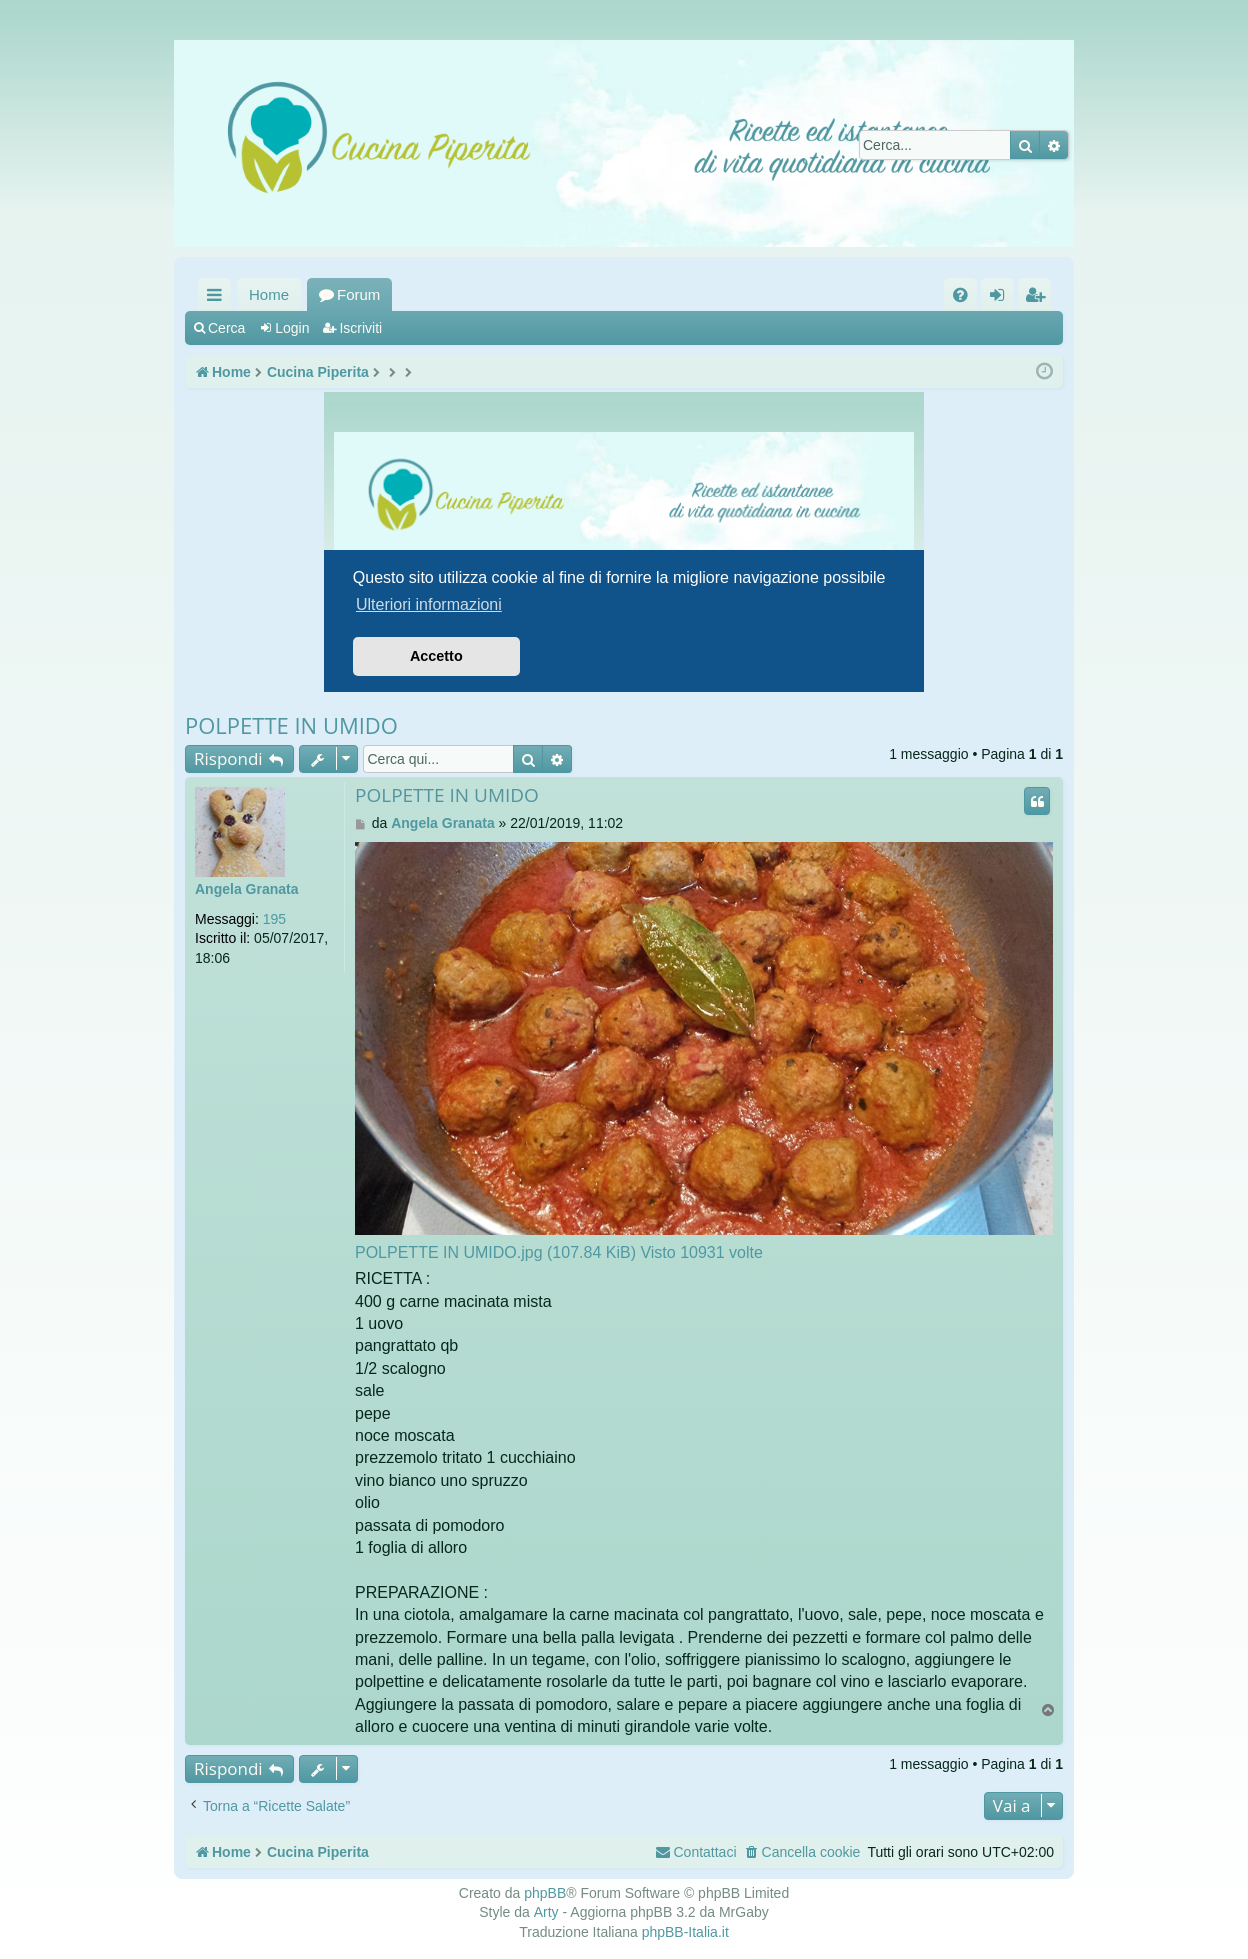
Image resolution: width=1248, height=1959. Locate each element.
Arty (546, 1912)
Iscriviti (360, 328)
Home (269, 294)
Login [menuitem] (1001, 298)
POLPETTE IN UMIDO (291, 725)
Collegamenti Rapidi (218, 298)
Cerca (226, 328)
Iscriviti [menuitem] (1039, 298)
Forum (358, 294)
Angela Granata (246, 889)
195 (274, 919)
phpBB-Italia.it (685, 1932)
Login (292, 328)
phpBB (545, 1893)
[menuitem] (960, 294)
